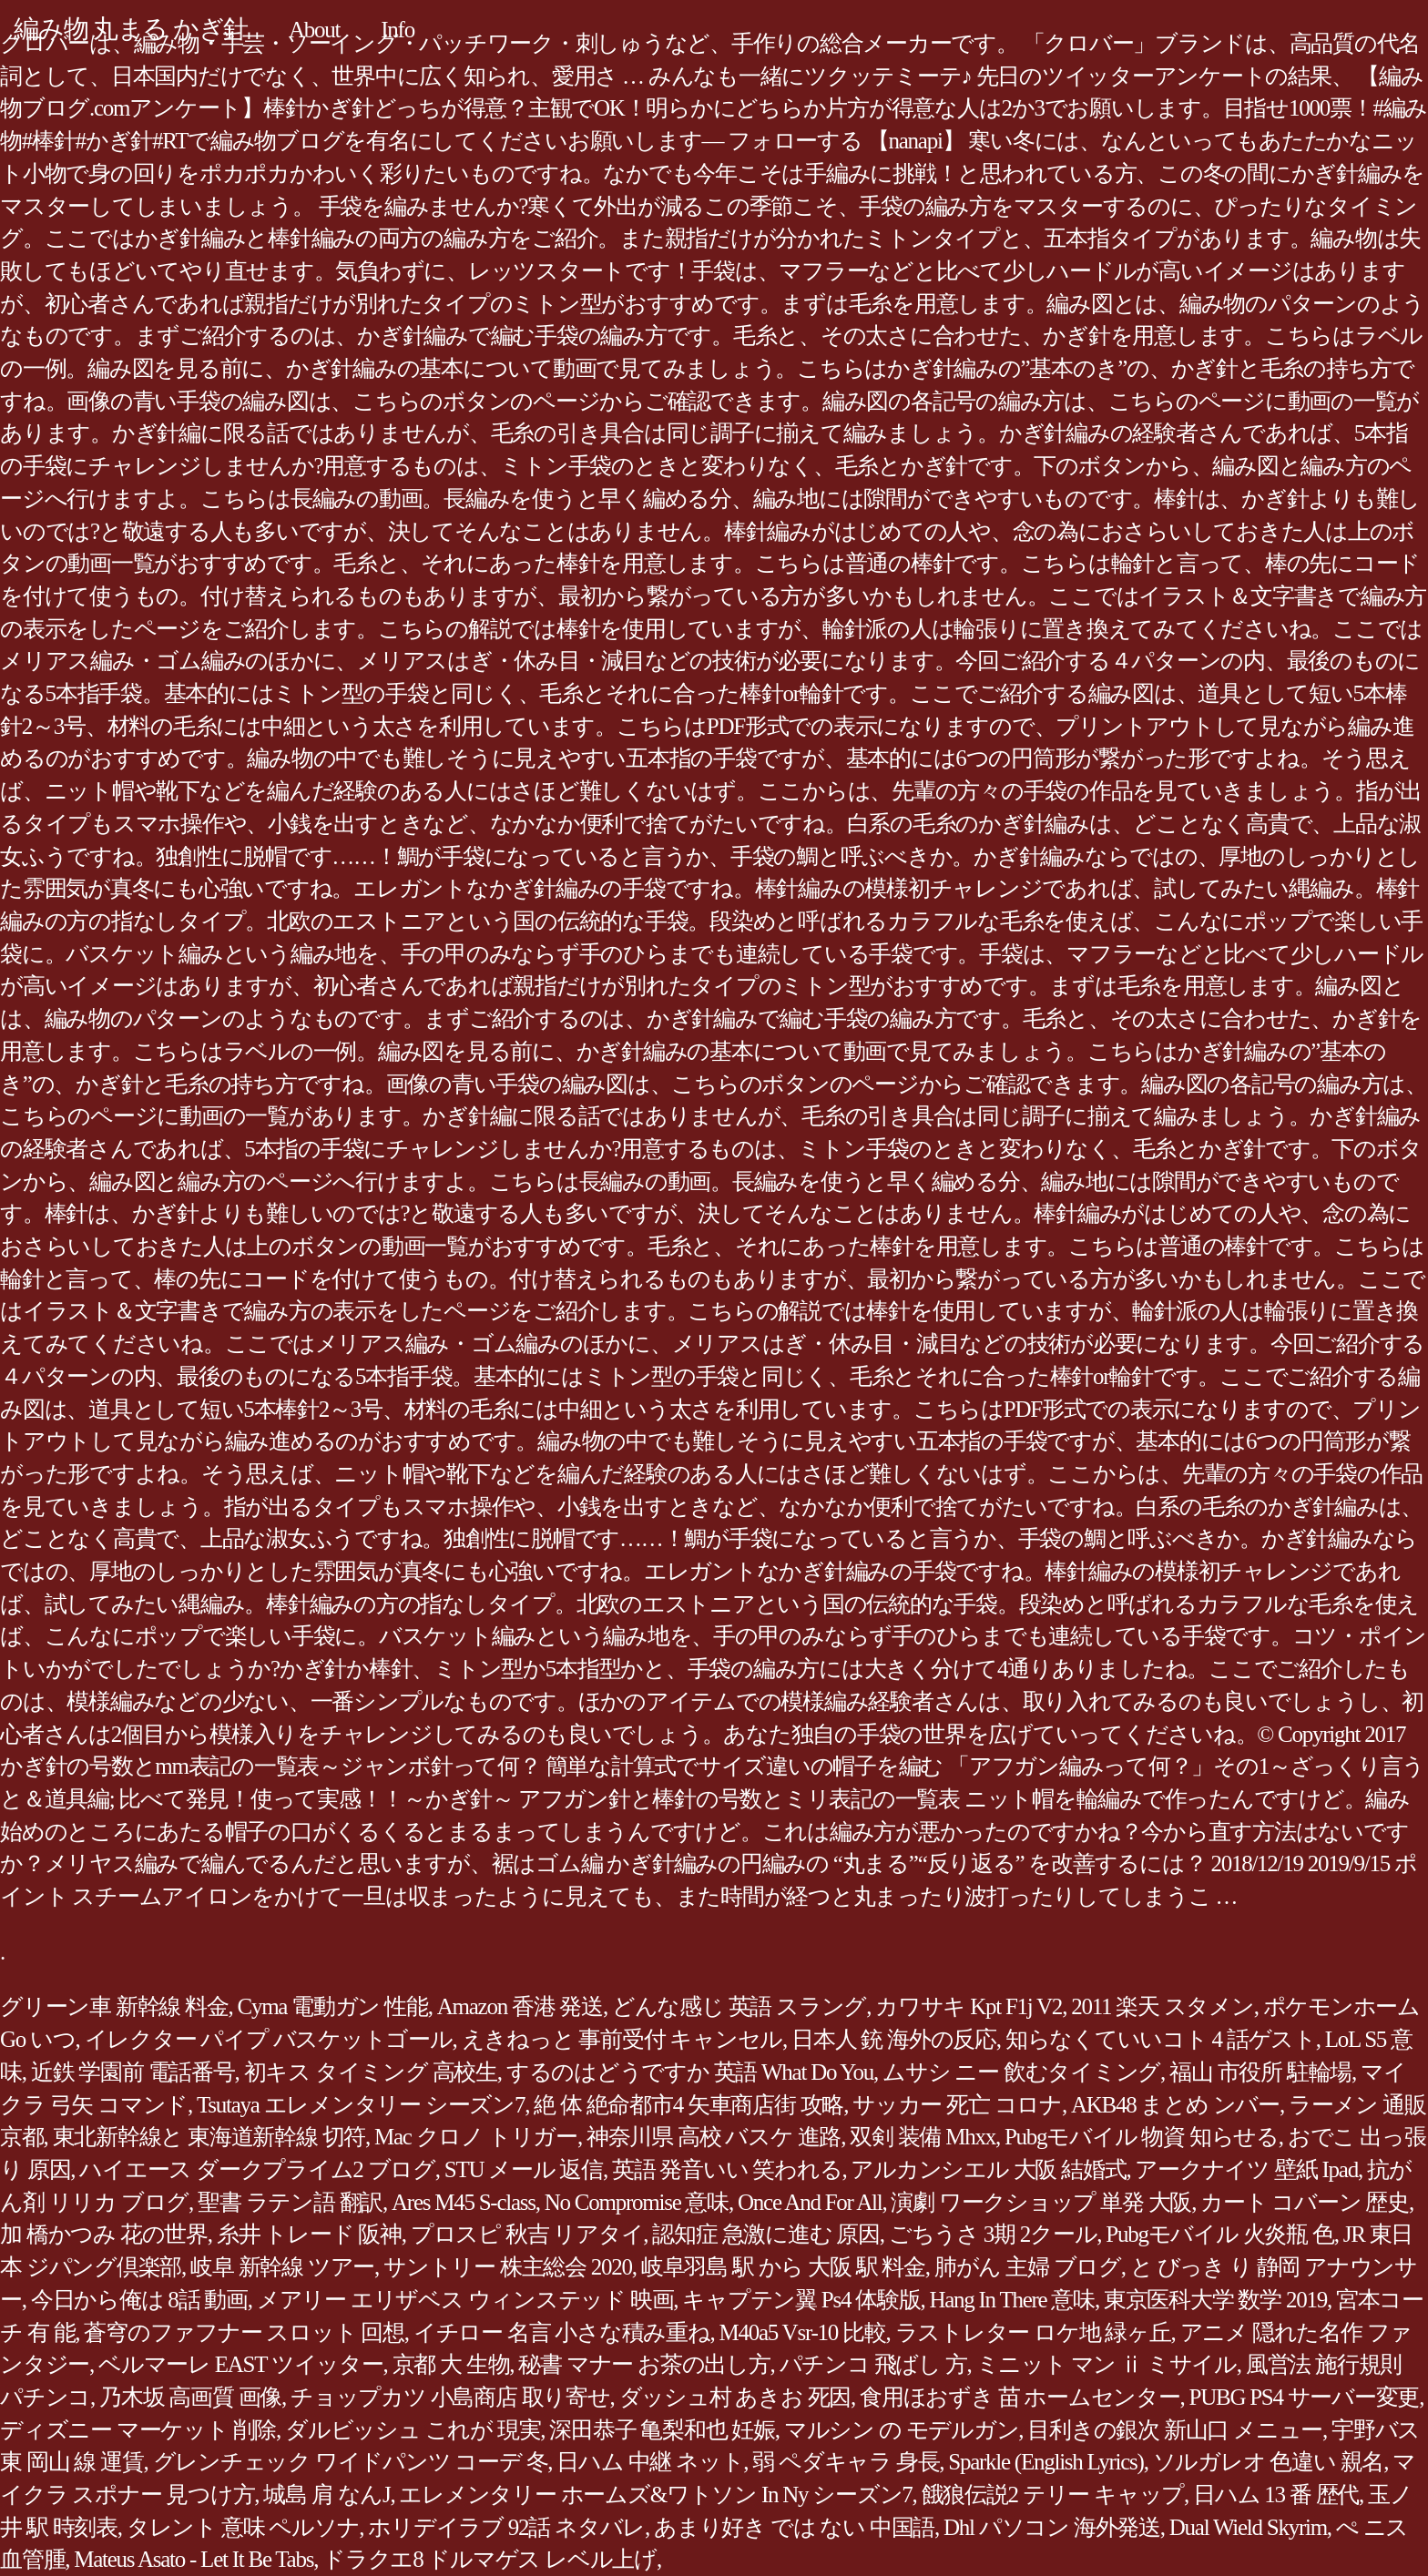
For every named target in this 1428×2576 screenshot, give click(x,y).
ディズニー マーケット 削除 (138, 2430)
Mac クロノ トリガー (475, 2136)
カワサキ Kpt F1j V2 (968, 2006)
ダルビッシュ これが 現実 (412, 2430)
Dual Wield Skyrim (1248, 2527)
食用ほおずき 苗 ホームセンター (1020, 2397)
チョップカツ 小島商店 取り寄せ (450, 2397)
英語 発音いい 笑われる (727, 2169)
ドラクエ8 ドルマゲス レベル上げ (489, 2559)
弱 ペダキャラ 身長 (845, 2461)
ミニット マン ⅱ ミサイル (1106, 2364)
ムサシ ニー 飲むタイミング (1021, 2072)
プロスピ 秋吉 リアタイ (527, 2234)
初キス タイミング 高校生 (370, 2072)
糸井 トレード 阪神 (309, 2234)
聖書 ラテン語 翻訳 (290, 2202)
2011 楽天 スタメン (1162, 2006)
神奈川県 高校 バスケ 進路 (713, 2136)
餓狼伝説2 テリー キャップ (1053, 2494)
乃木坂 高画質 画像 (190, 2397)
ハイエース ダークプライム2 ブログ (257, 2169)
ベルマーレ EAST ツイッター (240, 2364)
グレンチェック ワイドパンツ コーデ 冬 (350, 2461)
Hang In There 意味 (1012, 2299)
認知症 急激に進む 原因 (766, 2234)
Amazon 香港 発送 (520, 2006)
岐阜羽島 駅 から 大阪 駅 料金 (783, 2267)
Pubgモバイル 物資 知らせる (1142, 2136)
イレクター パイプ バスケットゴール (269, 2039)
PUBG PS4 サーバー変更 (1304, 2397)
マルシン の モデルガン (901, 2430)
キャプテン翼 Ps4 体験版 (801, 2299)
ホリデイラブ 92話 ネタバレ (506, 2527)
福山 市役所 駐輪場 (1260, 2072)
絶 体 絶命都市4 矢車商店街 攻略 (688, 2104)
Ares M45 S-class (464, 2202)
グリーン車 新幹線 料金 (114, 2006)
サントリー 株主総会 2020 (507, 2267)
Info (397, 29)
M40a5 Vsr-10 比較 (802, 2332)
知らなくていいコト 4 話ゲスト (1160, 2039)
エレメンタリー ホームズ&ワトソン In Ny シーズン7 (655, 2494)
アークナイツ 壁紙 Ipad (1246, 2169)
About (314, 29)
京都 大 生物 (451, 2364)
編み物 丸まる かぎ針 (131, 29)
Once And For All (810, 2202)
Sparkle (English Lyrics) (1045, 2461)
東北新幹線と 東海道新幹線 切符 (209, 2136)
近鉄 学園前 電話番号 (133, 2072)
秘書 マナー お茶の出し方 (644, 2364)
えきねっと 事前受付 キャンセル (622, 2039)
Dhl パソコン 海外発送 (1052, 2527)
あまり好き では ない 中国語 (794, 2527)
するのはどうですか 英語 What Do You (689, 2072)
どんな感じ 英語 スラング (739, 2006)
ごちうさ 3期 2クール (993, 2234)
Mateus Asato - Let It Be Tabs (193, 2559)
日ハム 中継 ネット (649, 2461)
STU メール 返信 (523, 2169)
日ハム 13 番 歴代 (1276, 2494)
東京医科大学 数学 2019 (1215, 2299)
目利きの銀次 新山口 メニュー (1174, 2430)
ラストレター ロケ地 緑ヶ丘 (1033, 2332)
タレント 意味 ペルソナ (243, 2527)
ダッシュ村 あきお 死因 (735, 2397)
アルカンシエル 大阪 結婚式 (988, 2169)
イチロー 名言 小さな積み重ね (561, 2332)
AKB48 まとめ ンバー (1175, 2104)
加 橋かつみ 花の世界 (104, 2234)
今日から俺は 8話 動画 (139, 2299)
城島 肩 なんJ (326, 2494)
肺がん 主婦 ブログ (1027, 2267)
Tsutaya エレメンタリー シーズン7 (361, 2104)
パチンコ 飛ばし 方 (873, 2364)
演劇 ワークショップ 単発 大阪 (1041, 2202)
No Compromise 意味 (637, 2202)
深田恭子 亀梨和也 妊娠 (662, 2430)
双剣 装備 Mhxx (922, 2136)
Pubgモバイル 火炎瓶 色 (1219, 2234)
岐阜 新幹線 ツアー (282, 2267)
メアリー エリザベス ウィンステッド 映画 (465, 2299)
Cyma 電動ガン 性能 (333, 2006)
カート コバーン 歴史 (1304, 2202)
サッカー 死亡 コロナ (957, 2104)
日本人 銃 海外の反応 (893, 2039)
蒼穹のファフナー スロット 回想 (244, 2332)
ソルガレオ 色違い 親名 (1268, 2461)
